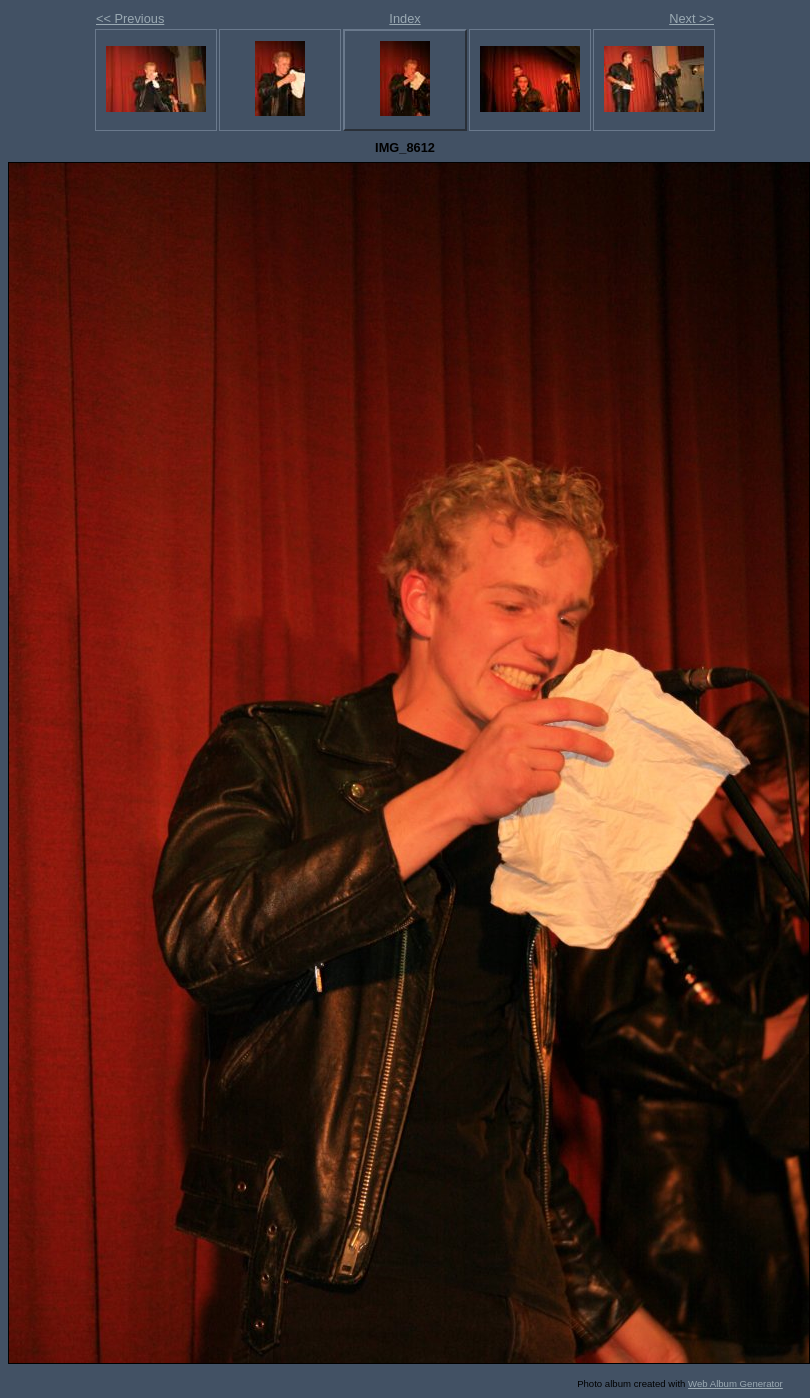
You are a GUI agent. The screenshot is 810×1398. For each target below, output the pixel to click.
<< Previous (130, 18)
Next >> (691, 18)
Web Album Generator (735, 1383)
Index (404, 18)
